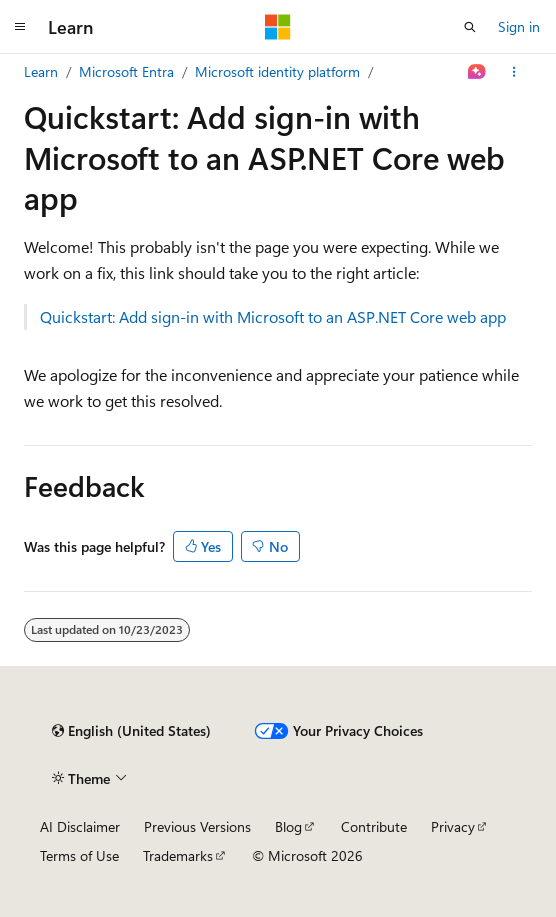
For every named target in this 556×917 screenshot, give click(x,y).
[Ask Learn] (477, 72)
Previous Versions (197, 826)
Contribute (374, 826)
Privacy (453, 826)
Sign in (519, 26)
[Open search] (470, 27)
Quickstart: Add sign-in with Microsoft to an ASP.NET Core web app (273, 316)
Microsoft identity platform (277, 71)
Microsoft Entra (126, 71)
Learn (41, 71)
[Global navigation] (20, 27)
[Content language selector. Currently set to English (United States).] (131, 731)
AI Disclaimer (80, 826)
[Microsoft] (278, 27)
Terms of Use (79, 855)
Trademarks (178, 855)
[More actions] (514, 72)
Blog (288, 826)
